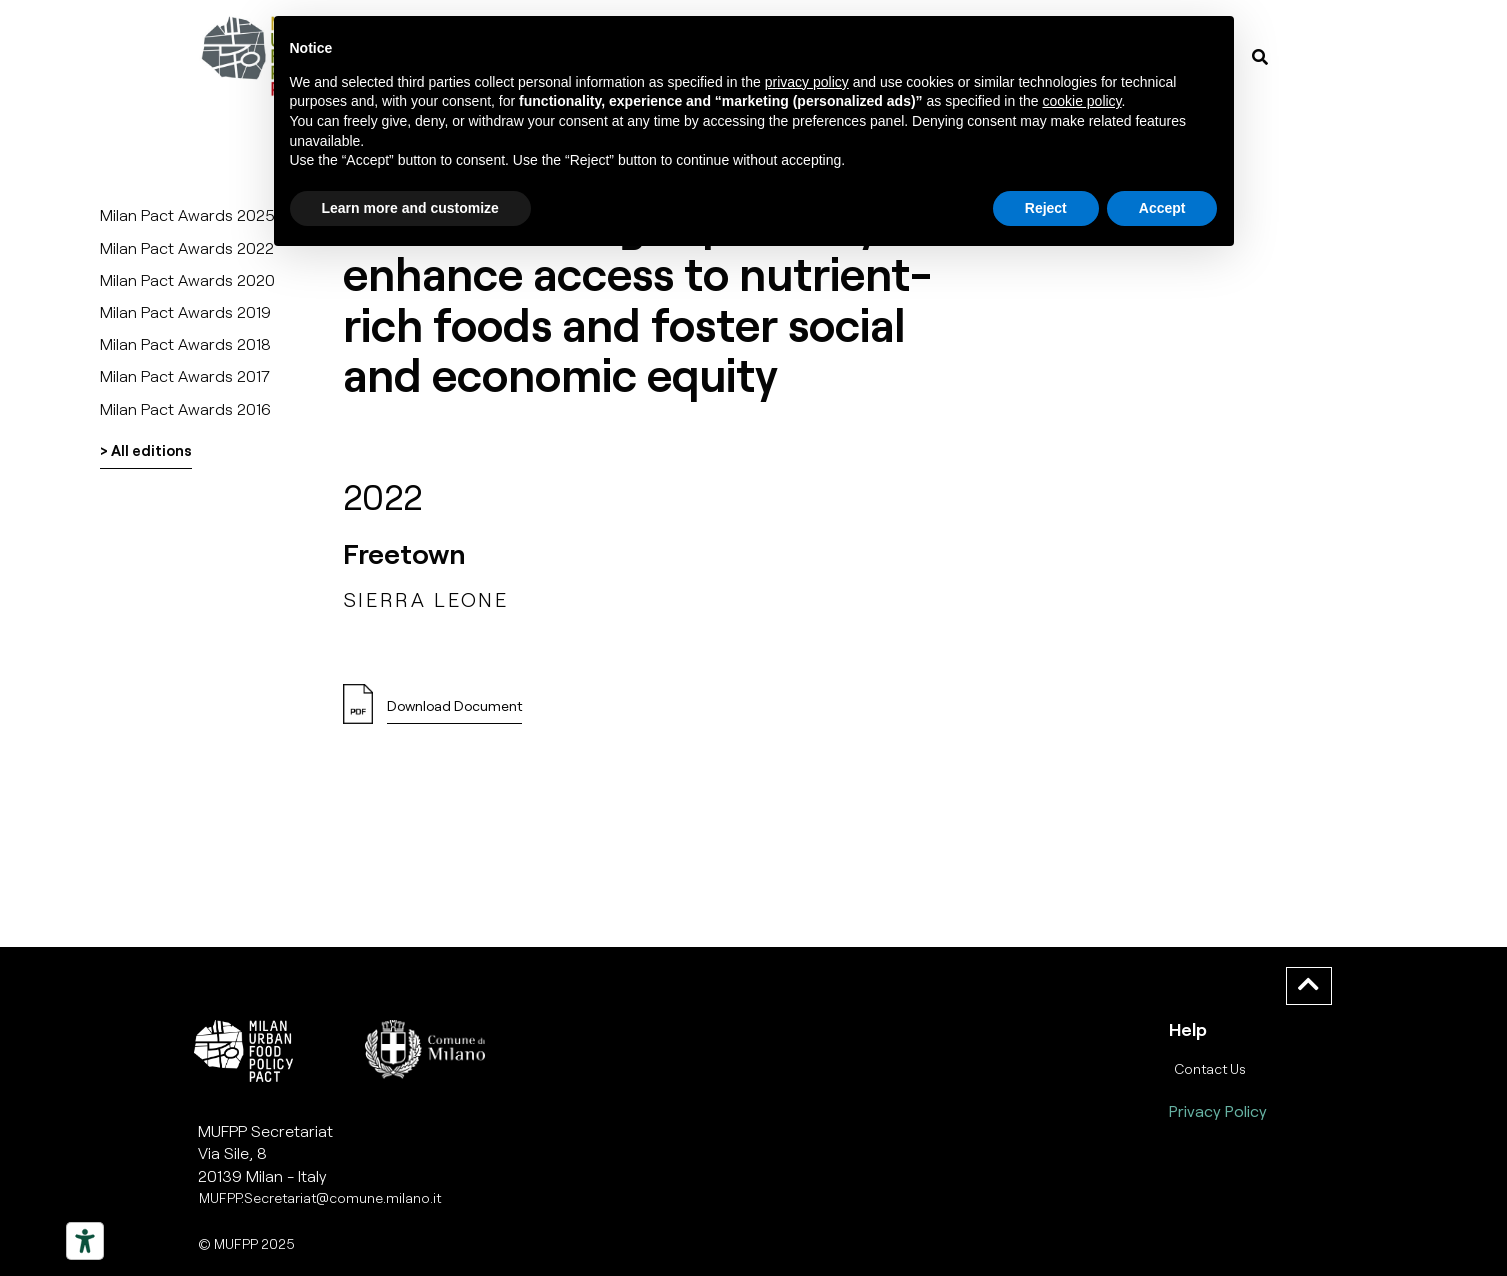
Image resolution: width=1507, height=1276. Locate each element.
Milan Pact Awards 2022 (187, 247)
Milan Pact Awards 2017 (185, 375)
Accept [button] (1162, 208)
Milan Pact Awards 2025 (187, 214)
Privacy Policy (1218, 1110)
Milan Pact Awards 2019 (185, 311)
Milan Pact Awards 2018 (185, 343)
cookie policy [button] (1081, 101)
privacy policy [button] (807, 82)
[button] (454, 711)
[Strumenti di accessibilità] (85, 1241)
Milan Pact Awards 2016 (185, 408)
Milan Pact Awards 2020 (187, 279)
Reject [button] (1046, 208)
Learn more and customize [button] (410, 208)
